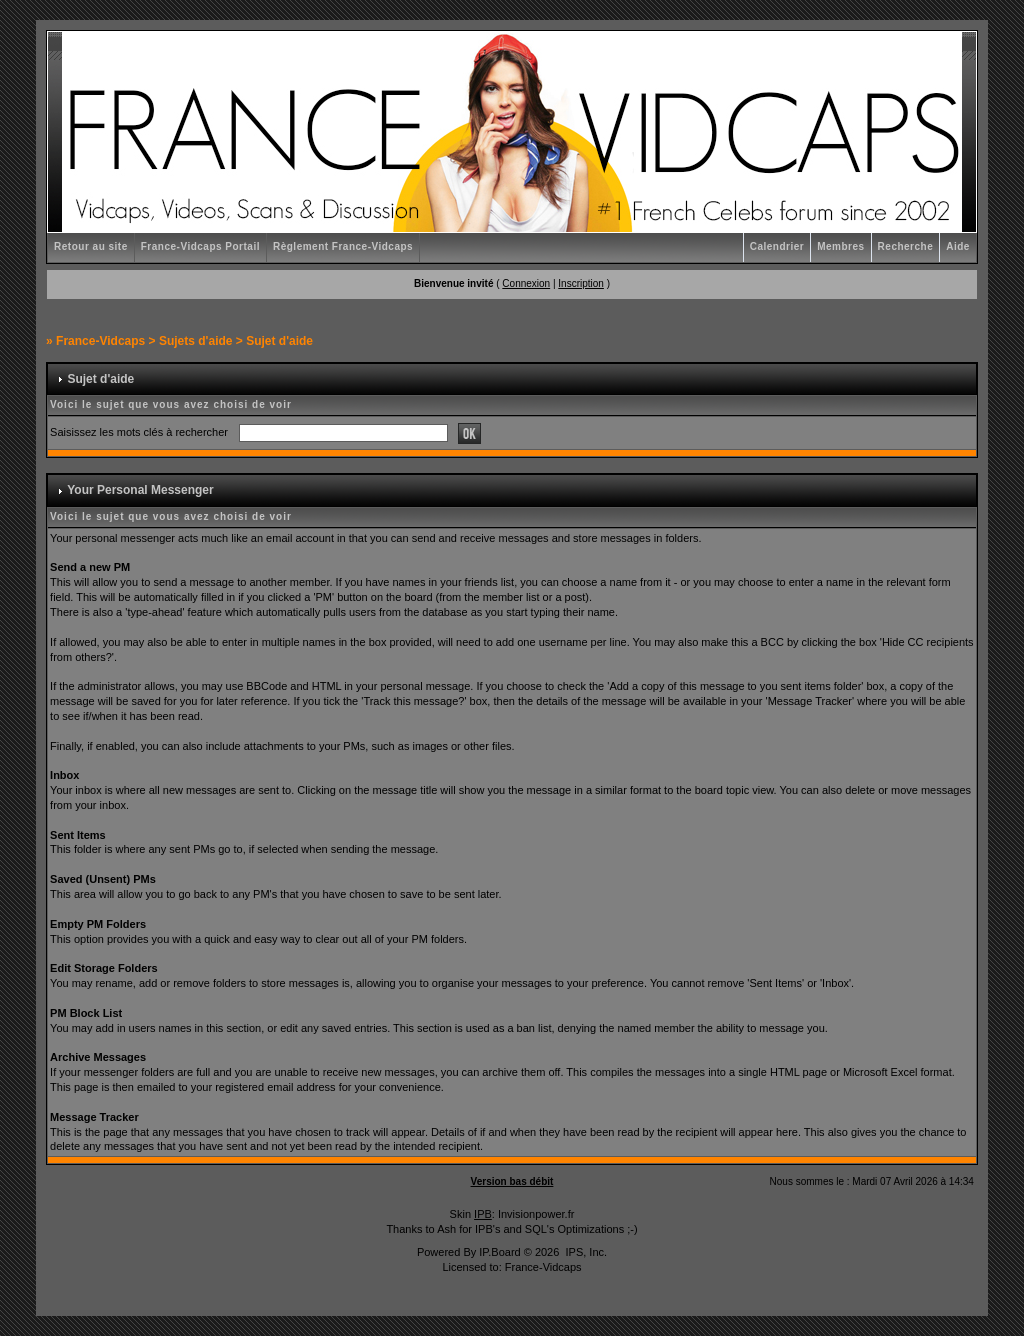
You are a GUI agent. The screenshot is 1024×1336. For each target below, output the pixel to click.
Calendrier (777, 246)
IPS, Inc (584, 1252)
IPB (483, 1214)
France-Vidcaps (100, 341)
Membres (840, 246)
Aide (958, 246)
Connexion (526, 283)
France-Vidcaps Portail (200, 246)
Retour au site (91, 246)
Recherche (906, 246)
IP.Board (499, 1252)
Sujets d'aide (196, 341)
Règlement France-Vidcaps (343, 246)
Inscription (581, 283)
